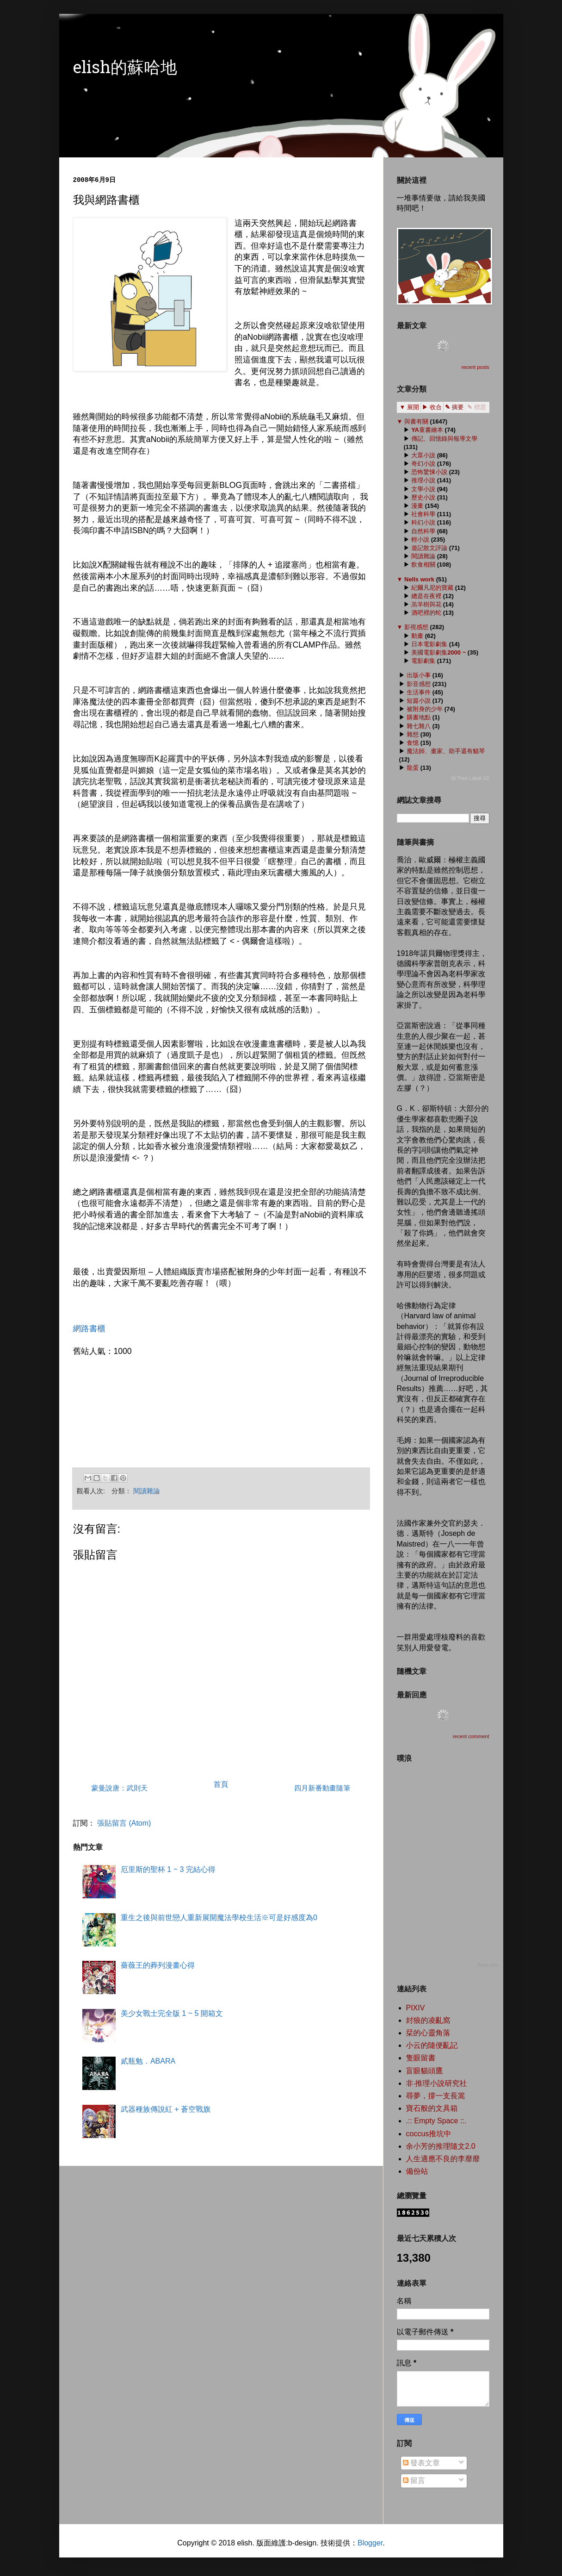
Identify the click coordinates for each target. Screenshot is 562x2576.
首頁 (221, 1784)
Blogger (370, 2543)
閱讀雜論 (146, 1491)
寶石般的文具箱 (432, 2108)
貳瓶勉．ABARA (148, 2061)
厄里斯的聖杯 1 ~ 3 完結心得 (168, 1869)
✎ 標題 (476, 407)
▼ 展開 (409, 407)
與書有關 (416, 421)
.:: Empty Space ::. (436, 2121)
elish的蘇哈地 (125, 69)
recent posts (475, 367)
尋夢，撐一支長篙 (435, 2096)
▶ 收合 (432, 407)
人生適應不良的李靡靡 (443, 2159)
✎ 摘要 (454, 407)
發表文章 (421, 2463)
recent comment (471, 1736)
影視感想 (416, 627)
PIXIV (415, 2008)
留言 (414, 2480)
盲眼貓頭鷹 (424, 2071)
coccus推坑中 (428, 2134)
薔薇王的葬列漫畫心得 (158, 1965)
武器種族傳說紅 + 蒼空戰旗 (165, 2109)
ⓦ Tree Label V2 (470, 778)
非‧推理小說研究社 (436, 2083)
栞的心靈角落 (428, 2033)
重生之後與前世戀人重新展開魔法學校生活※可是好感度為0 (219, 1917)
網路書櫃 (89, 1328)
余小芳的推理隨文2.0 (441, 2146)
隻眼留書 (421, 2058)
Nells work (419, 579)
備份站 (417, 2171)
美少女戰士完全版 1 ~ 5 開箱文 (172, 2013)
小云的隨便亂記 (432, 2045)
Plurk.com (487, 1965)
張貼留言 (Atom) (124, 1823)
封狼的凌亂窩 (428, 2020)
